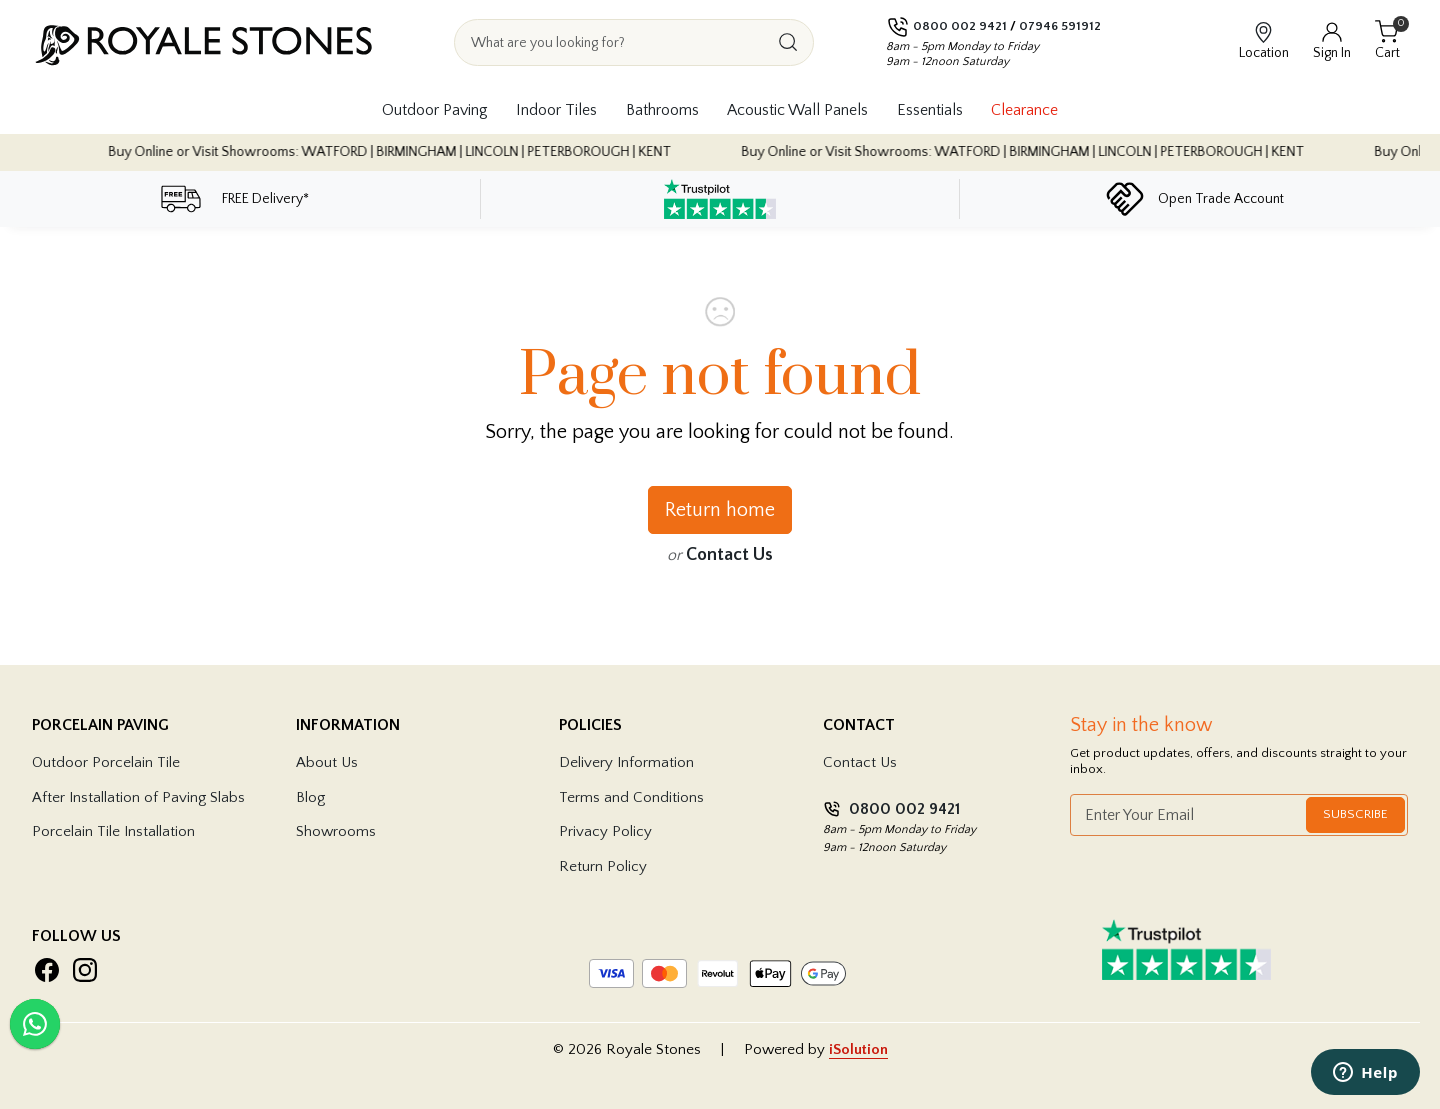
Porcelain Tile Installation (113, 831)
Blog (310, 797)
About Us (327, 762)
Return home (720, 510)
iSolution (858, 1049)
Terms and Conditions (631, 797)
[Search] (788, 42)
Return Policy (603, 866)
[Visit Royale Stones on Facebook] (47, 970)
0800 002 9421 (960, 26)
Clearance (1024, 110)
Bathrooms (662, 110)
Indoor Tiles (556, 110)
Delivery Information (626, 762)
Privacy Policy (605, 831)
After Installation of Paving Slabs (138, 797)
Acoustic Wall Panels (797, 110)
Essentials (930, 110)
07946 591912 (1060, 26)
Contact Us (729, 555)
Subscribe (1355, 814)
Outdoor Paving (435, 110)
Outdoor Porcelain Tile (106, 762)
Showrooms (336, 831)
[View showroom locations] (1264, 42)
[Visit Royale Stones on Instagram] (85, 970)
